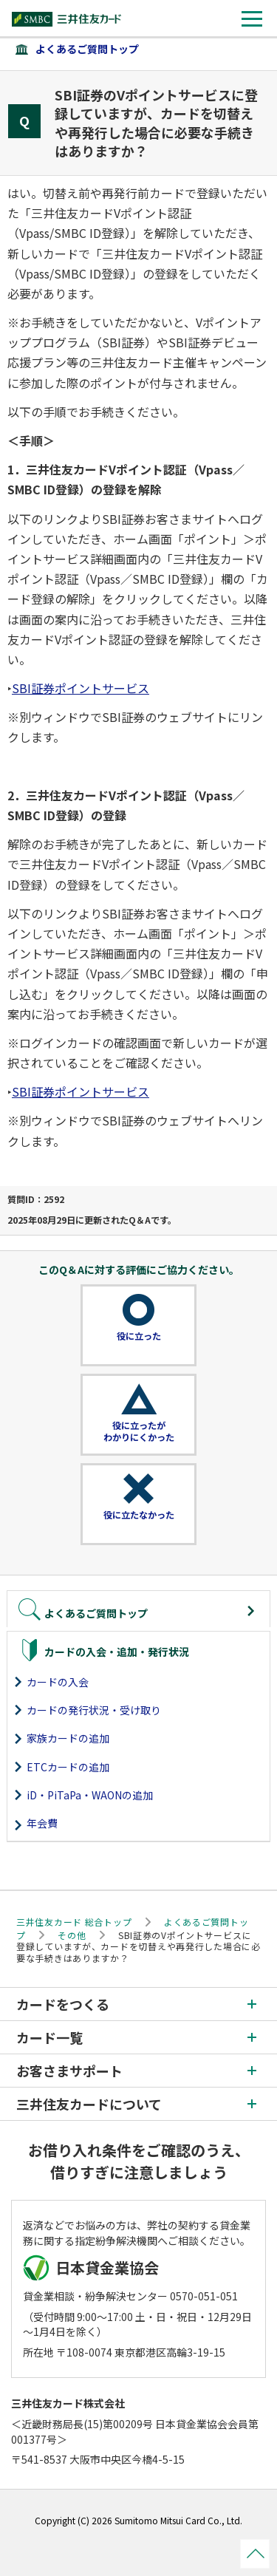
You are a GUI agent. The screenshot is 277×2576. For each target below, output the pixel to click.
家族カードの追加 (68, 1738)
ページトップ (255, 2554)
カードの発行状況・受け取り (94, 1710)
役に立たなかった (138, 1515)
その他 (72, 1935)
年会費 (42, 1823)
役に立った (139, 1336)
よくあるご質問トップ (87, 48)
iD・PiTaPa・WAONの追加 (90, 1795)
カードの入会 (58, 1681)
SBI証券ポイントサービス (80, 688)
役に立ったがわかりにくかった (138, 1431)
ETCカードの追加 (68, 1766)
